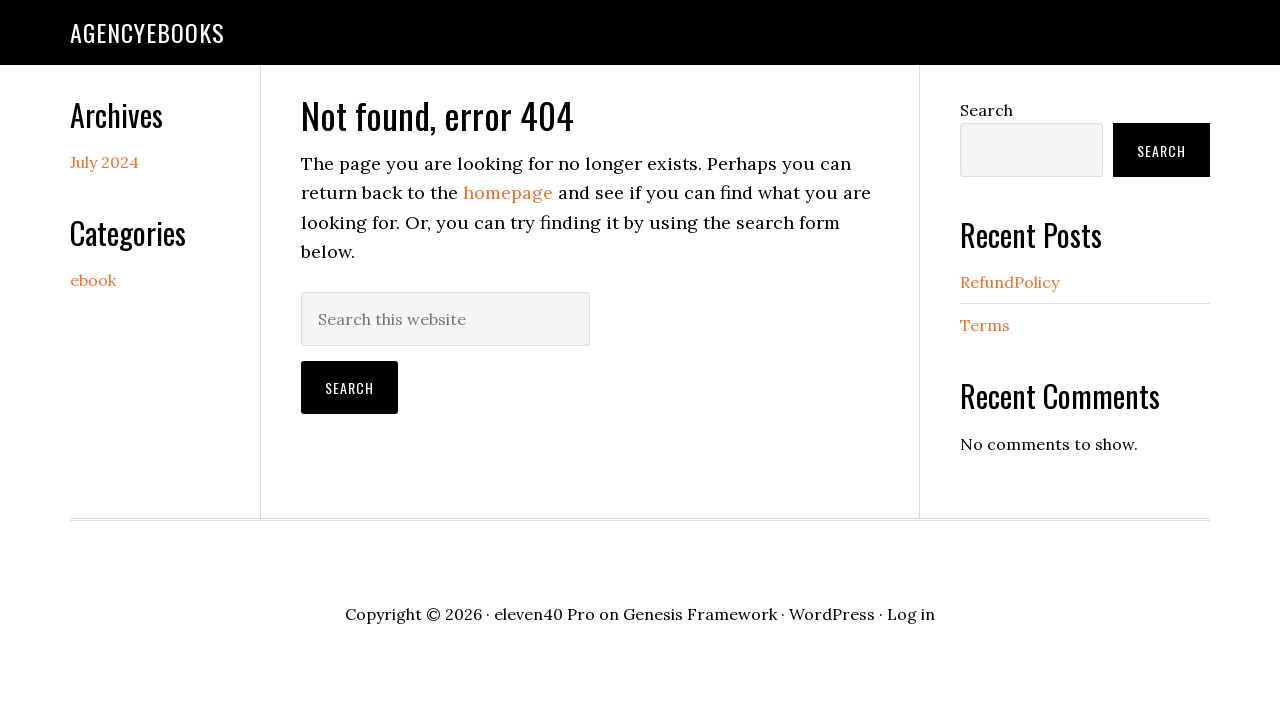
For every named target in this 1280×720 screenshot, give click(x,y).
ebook (93, 280)
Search (986, 110)
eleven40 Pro (544, 614)
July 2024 (104, 162)
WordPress (832, 614)
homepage (508, 192)
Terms (985, 325)
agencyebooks (147, 32)
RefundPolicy (1009, 282)
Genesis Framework (700, 614)
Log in (911, 614)
